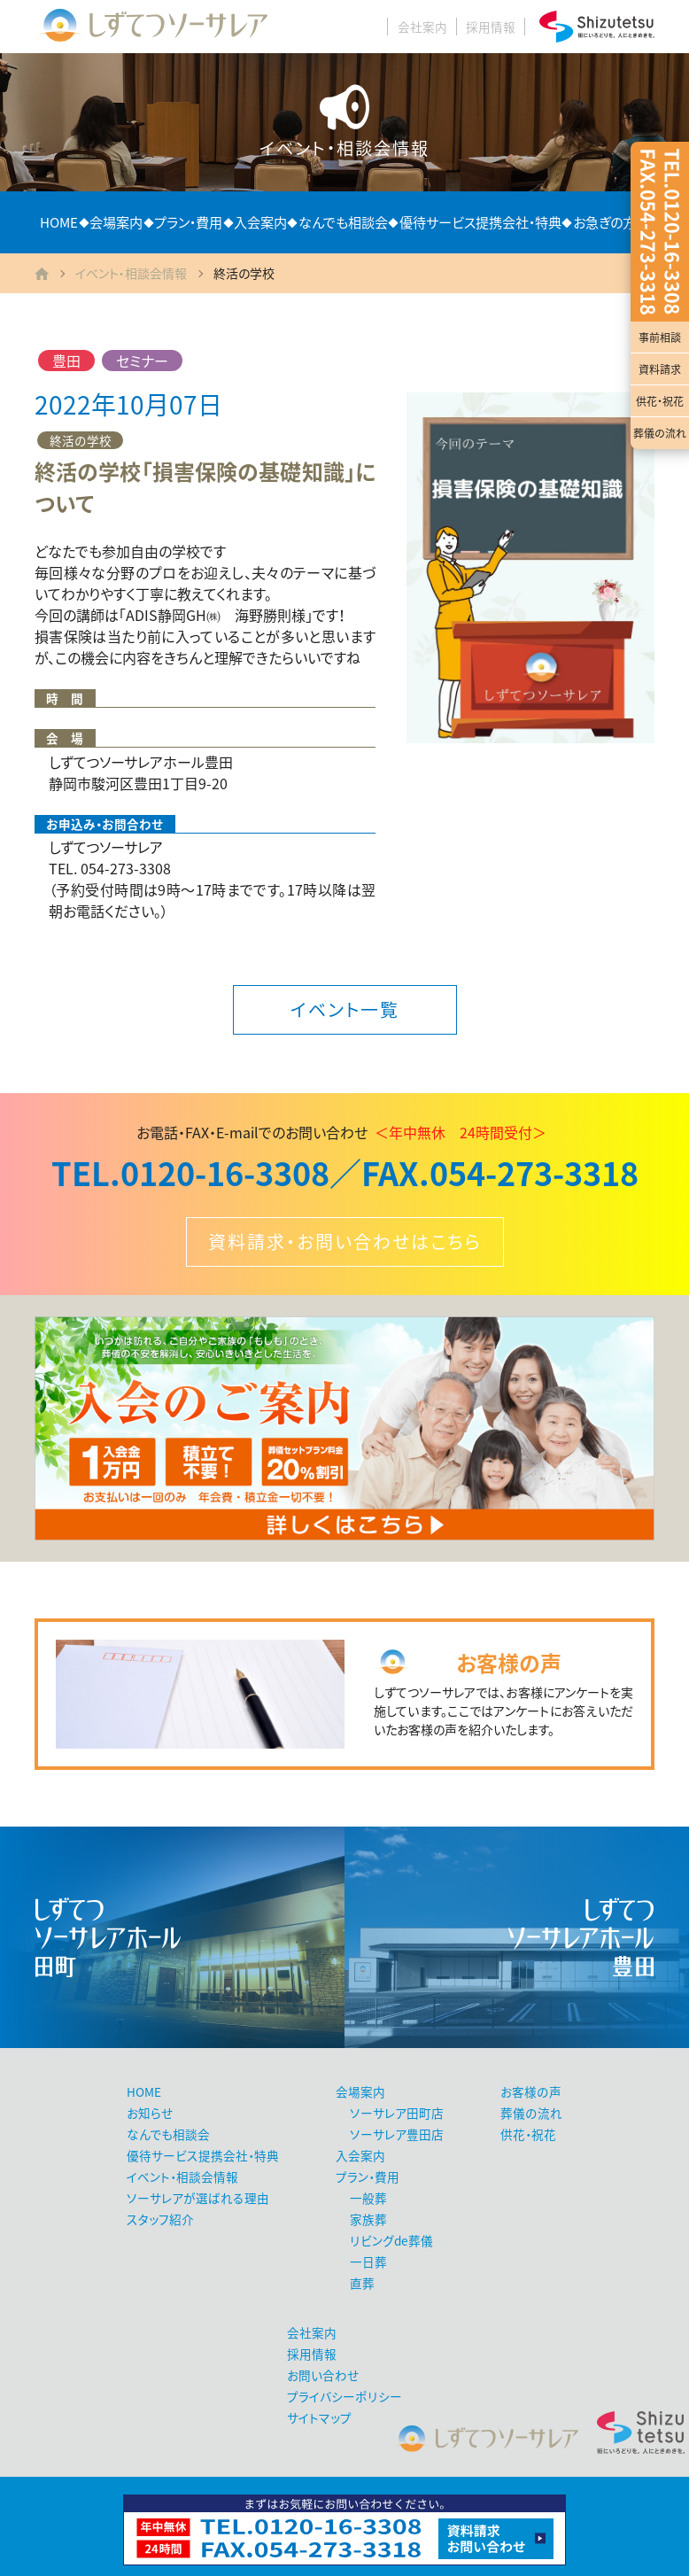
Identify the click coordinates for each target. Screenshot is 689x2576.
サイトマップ (319, 2417)
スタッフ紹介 (160, 2219)
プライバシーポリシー (344, 2396)
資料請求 (660, 369)
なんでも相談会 (343, 222)
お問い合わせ (323, 2375)
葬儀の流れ (659, 433)
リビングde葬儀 (391, 2240)
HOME (59, 222)
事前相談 (660, 337)
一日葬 (368, 2261)
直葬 (362, 2283)
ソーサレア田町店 (397, 2113)
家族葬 (368, 2219)
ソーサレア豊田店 (397, 2134)
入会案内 (260, 222)
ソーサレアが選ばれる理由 (198, 2198)
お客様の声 (530, 2091)
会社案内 (422, 26)
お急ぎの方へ (611, 222)
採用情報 (490, 26)
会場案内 (116, 222)
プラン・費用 (188, 222)
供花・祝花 (660, 401)
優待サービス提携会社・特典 (480, 222)
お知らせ (150, 2113)
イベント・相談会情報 (131, 273)
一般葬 (368, 2198)
